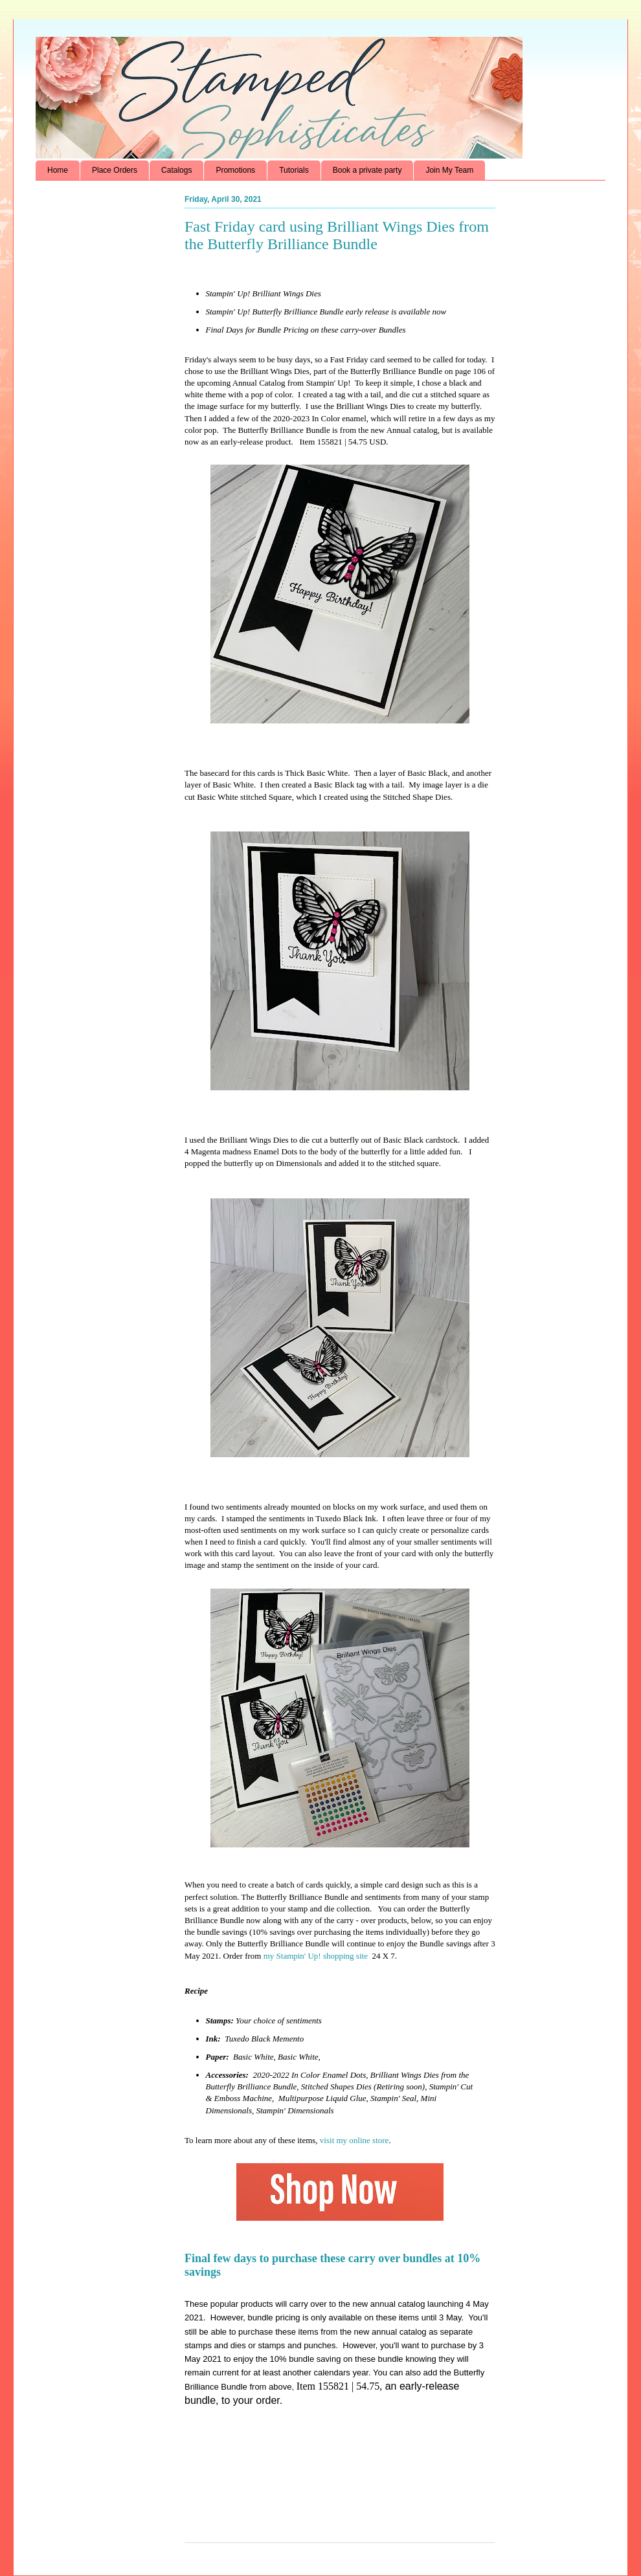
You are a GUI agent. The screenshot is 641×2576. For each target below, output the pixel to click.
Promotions (235, 170)
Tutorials (294, 170)
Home (57, 170)
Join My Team (449, 170)
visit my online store (354, 2140)
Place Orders (114, 170)
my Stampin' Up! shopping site (316, 1956)
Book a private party (367, 170)
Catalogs (176, 170)
